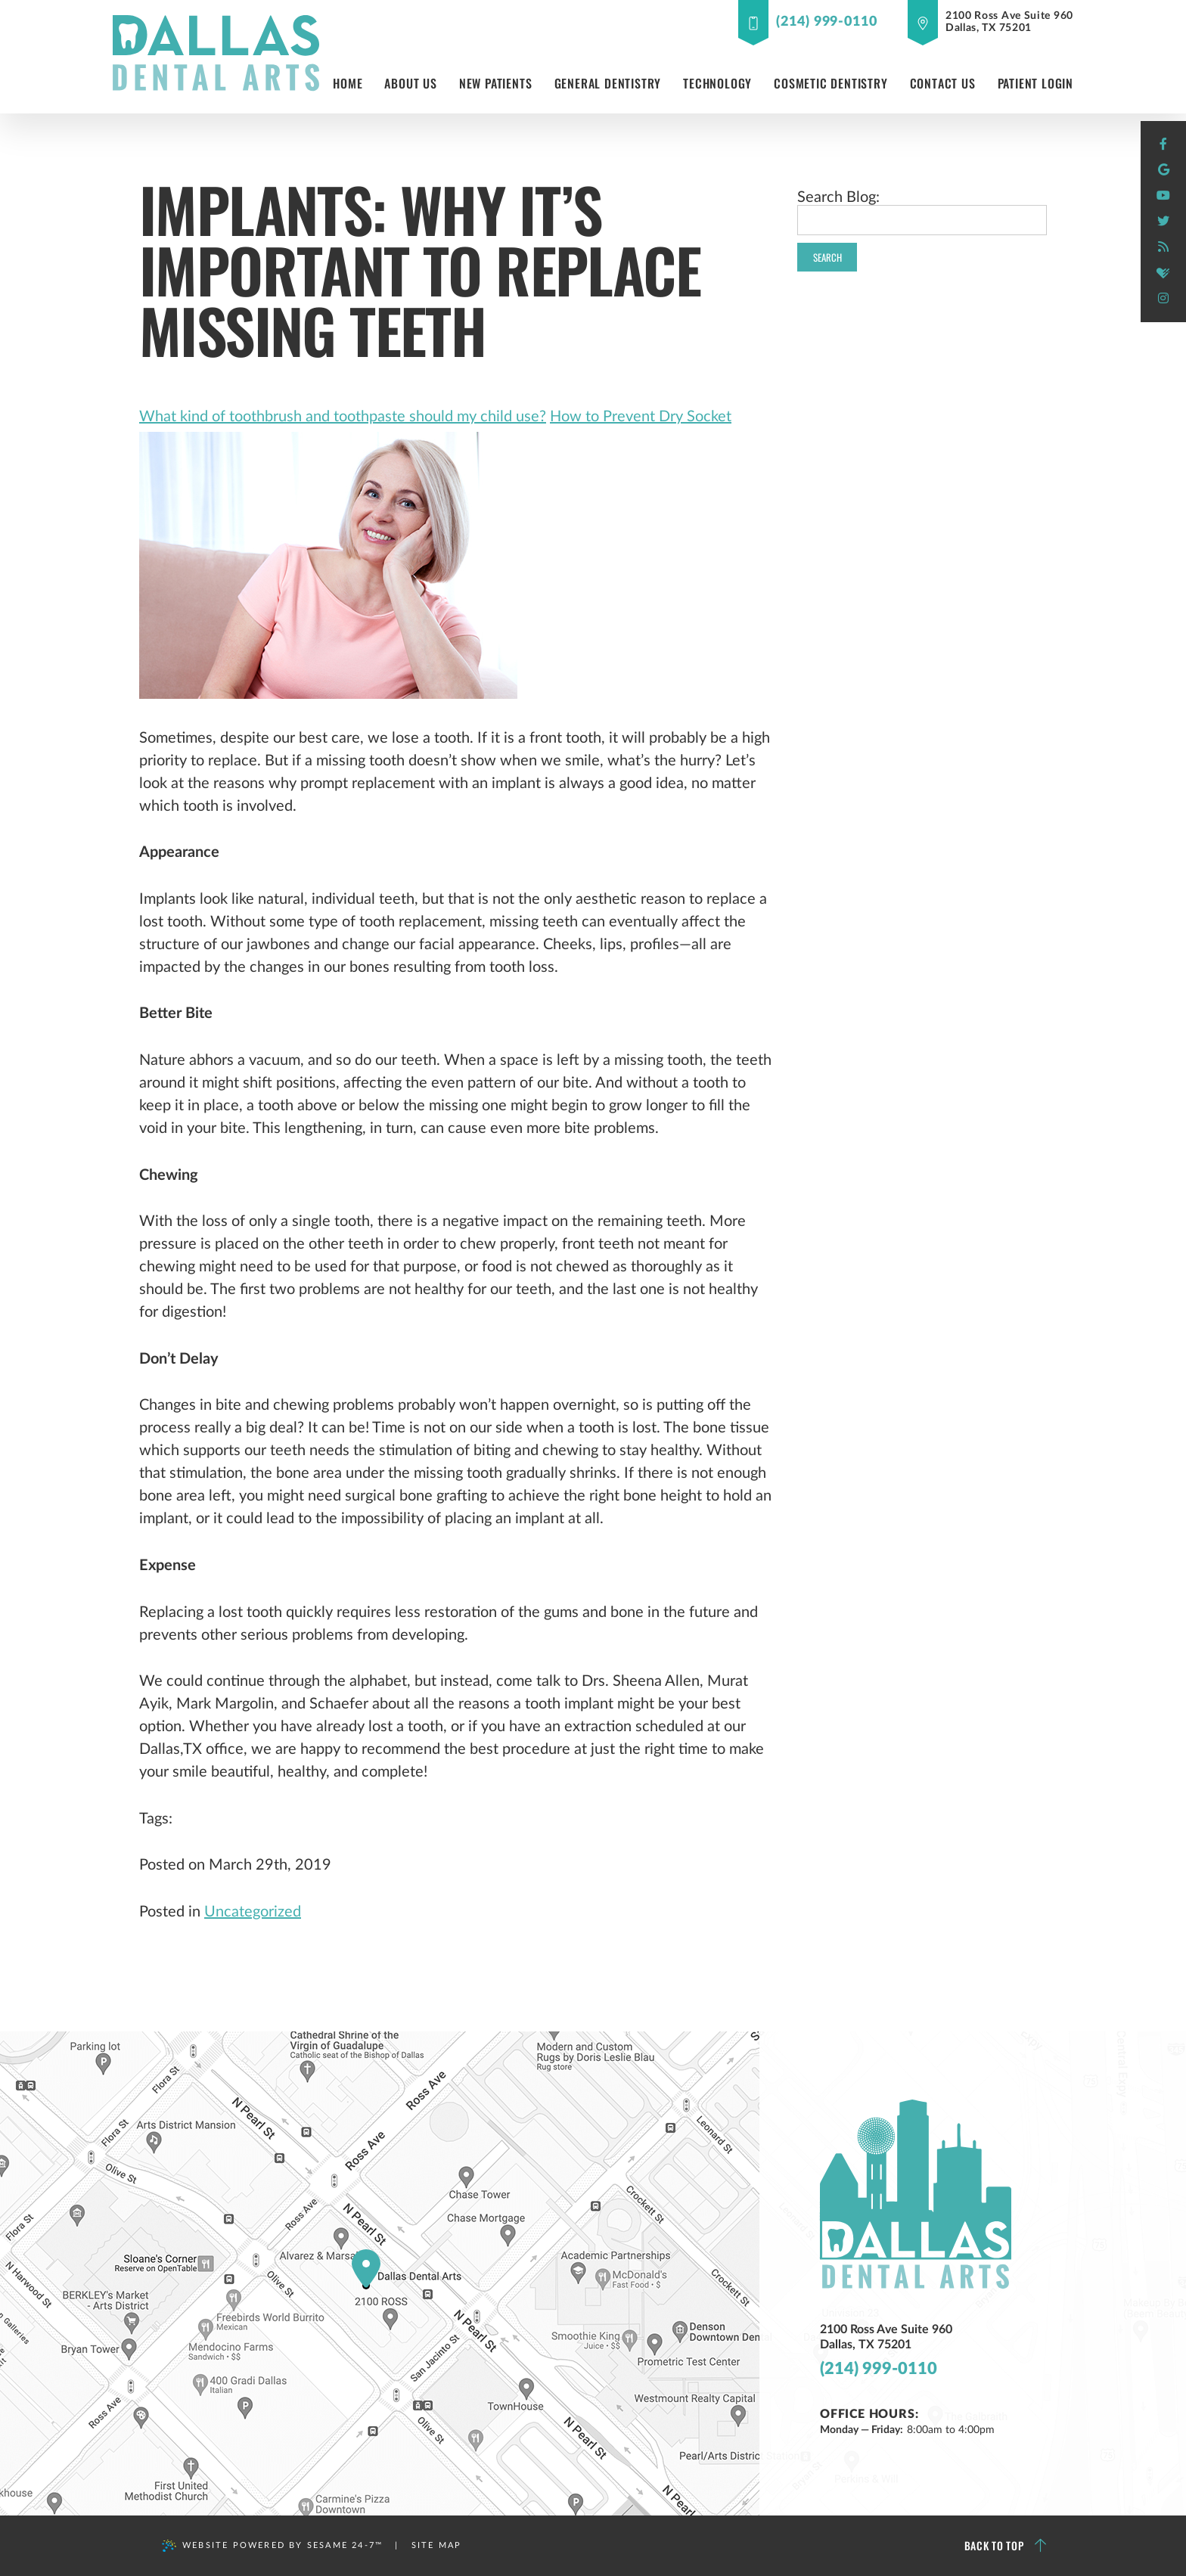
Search (827, 257)
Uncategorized (252, 1912)
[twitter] (1163, 221)
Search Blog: (838, 197)
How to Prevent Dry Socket (640, 416)
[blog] (1163, 247)
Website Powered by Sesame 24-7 (272, 2546)
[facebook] (1163, 144)
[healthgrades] (1163, 273)
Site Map (436, 2545)
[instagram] (1163, 299)
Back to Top (1005, 2545)
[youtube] (1163, 196)
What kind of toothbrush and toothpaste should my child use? (342, 416)
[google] (1163, 170)
